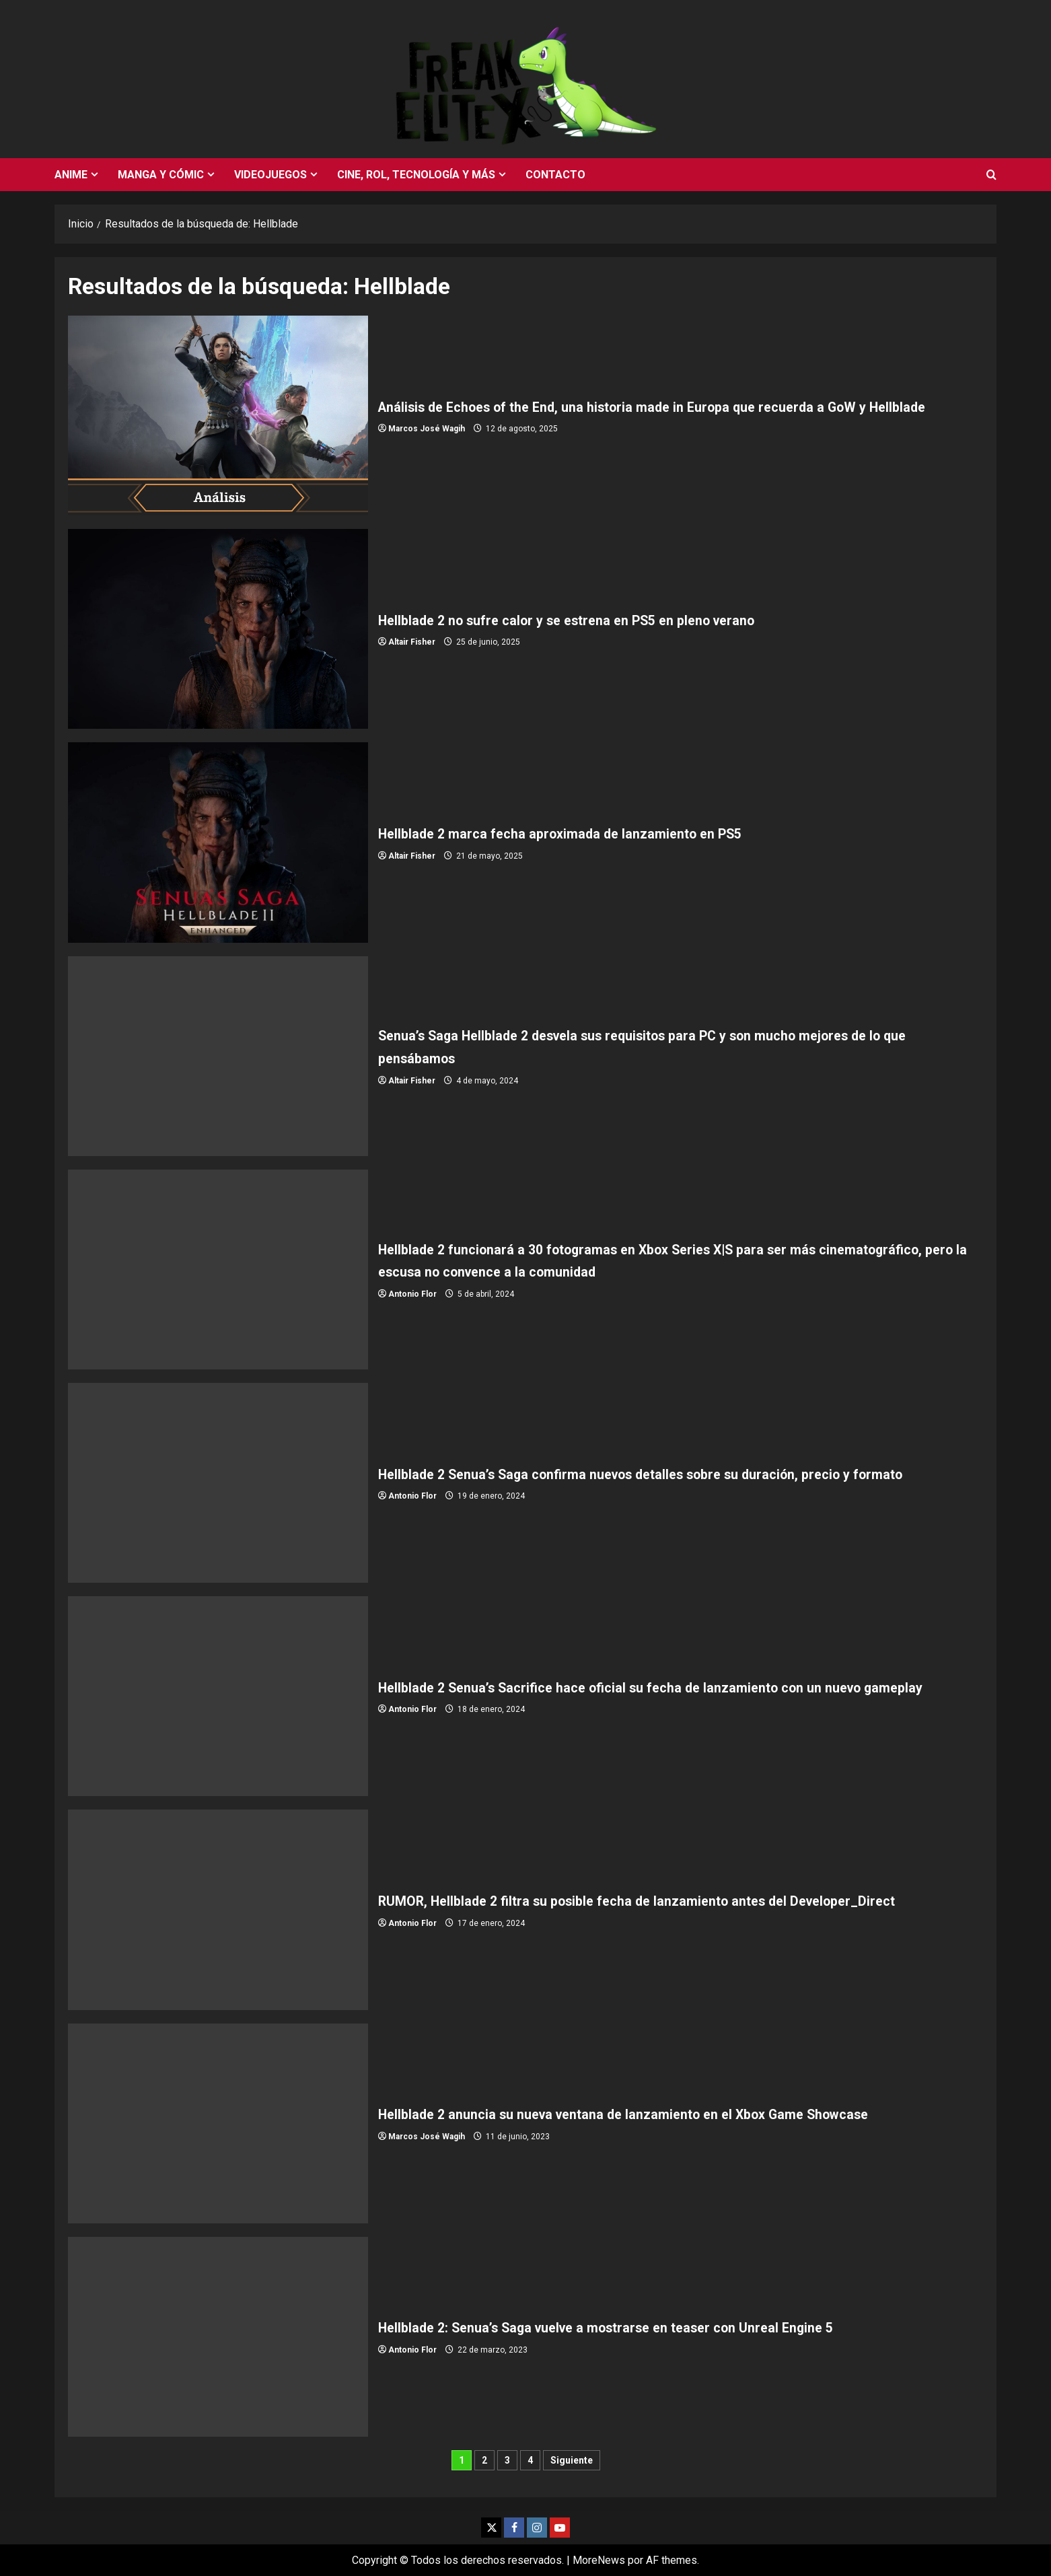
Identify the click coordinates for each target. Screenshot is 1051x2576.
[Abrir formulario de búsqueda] (991, 175)
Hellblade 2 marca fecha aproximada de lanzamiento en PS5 (218, 842)
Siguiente (571, 2460)
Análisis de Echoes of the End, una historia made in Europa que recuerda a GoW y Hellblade (218, 415)
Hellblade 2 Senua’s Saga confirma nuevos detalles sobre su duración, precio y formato (218, 1483)
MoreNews (599, 2560)
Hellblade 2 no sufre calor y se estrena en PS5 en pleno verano (218, 629)
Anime (71, 174)
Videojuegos (270, 174)
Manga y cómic (161, 174)
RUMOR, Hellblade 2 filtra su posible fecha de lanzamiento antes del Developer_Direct (218, 1909)
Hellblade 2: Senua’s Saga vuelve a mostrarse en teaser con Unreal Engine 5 (218, 2337)
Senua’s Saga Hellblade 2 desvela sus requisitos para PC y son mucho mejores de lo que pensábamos (218, 1056)
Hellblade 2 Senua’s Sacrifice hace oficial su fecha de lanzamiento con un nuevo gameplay (218, 1696)
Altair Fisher (411, 642)
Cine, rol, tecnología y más (416, 174)
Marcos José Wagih (426, 440)
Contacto (555, 174)
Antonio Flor (412, 1294)
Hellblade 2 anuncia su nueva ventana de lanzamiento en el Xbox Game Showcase (218, 2123)
